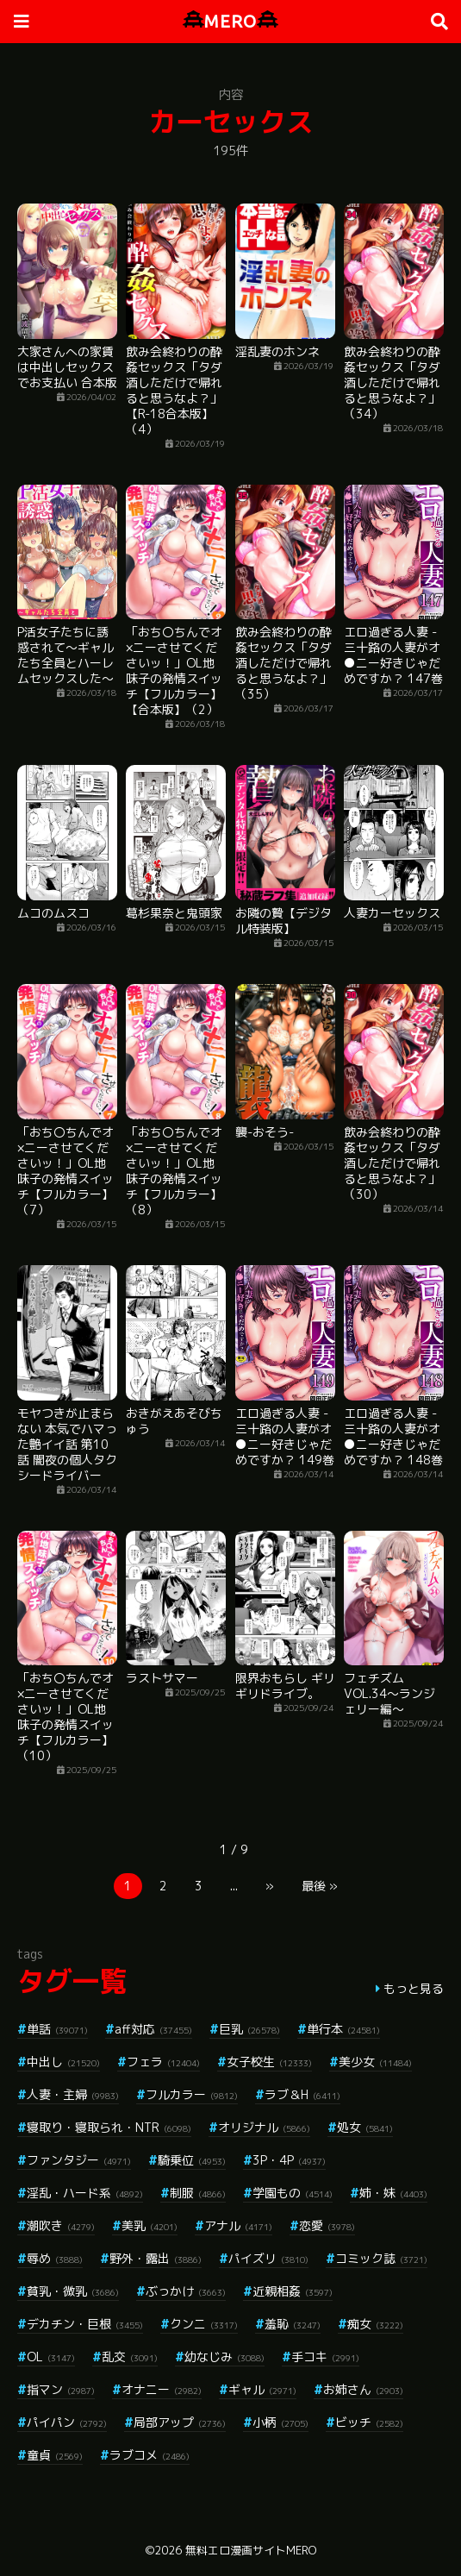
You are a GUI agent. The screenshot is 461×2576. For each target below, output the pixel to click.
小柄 (280, 2422)
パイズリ (268, 2258)
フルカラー (192, 2094)
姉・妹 (393, 2192)
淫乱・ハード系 (85, 2192)
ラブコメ (149, 2455)
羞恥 (293, 2324)
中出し (63, 2061)
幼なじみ (224, 2356)
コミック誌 (381, 2258)
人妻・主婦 (73, 2094)
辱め (55, 2258)
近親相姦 (292, 2291)
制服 (198, 2192)
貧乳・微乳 (73, 2291)
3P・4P (289, 2160)
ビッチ (369, 2422)
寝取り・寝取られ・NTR (109, 2127)
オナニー (161, 2389)
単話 (57, 2029)
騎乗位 (192, 2160)
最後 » (320, 1885)
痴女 (375, 2324)
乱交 (130, 2356)
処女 (365, 2127)
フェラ (163, 2061)
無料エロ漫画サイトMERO (250, 2550)
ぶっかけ (186, 2291)
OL (51, 2356)
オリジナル (264, 2127)
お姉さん (363, 2389)
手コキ (325, 2356)
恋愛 (327, 2225)
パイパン (67, 2422)
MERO (230, 21)
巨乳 (249, 2029)
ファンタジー (79, 2160)
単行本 (343, 2029)
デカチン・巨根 (85, 2324)
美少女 (375, 2061)
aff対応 (153, 2029)
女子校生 (269, 2061)
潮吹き (61, 2225)
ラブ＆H (302, 2094)
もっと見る (413, 1988)
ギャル (262, 2389)
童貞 (55, 2455)
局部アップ (180, 2422)
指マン (61, 2389)
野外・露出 (155, 2258)
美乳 (149, 2225)
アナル (238, 2225)
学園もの (292, 2192)
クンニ (204, 2324)
